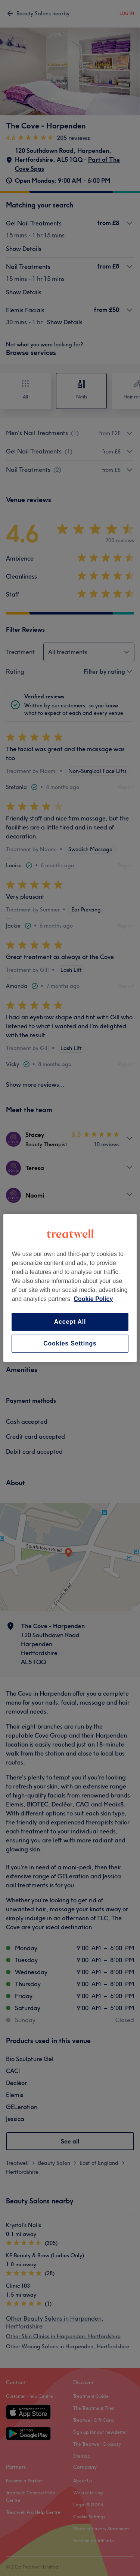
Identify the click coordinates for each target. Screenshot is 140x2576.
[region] (69, 1288)
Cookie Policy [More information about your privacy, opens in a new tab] (93, 1299)
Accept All (70, 1322)
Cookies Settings (70, 1343)
